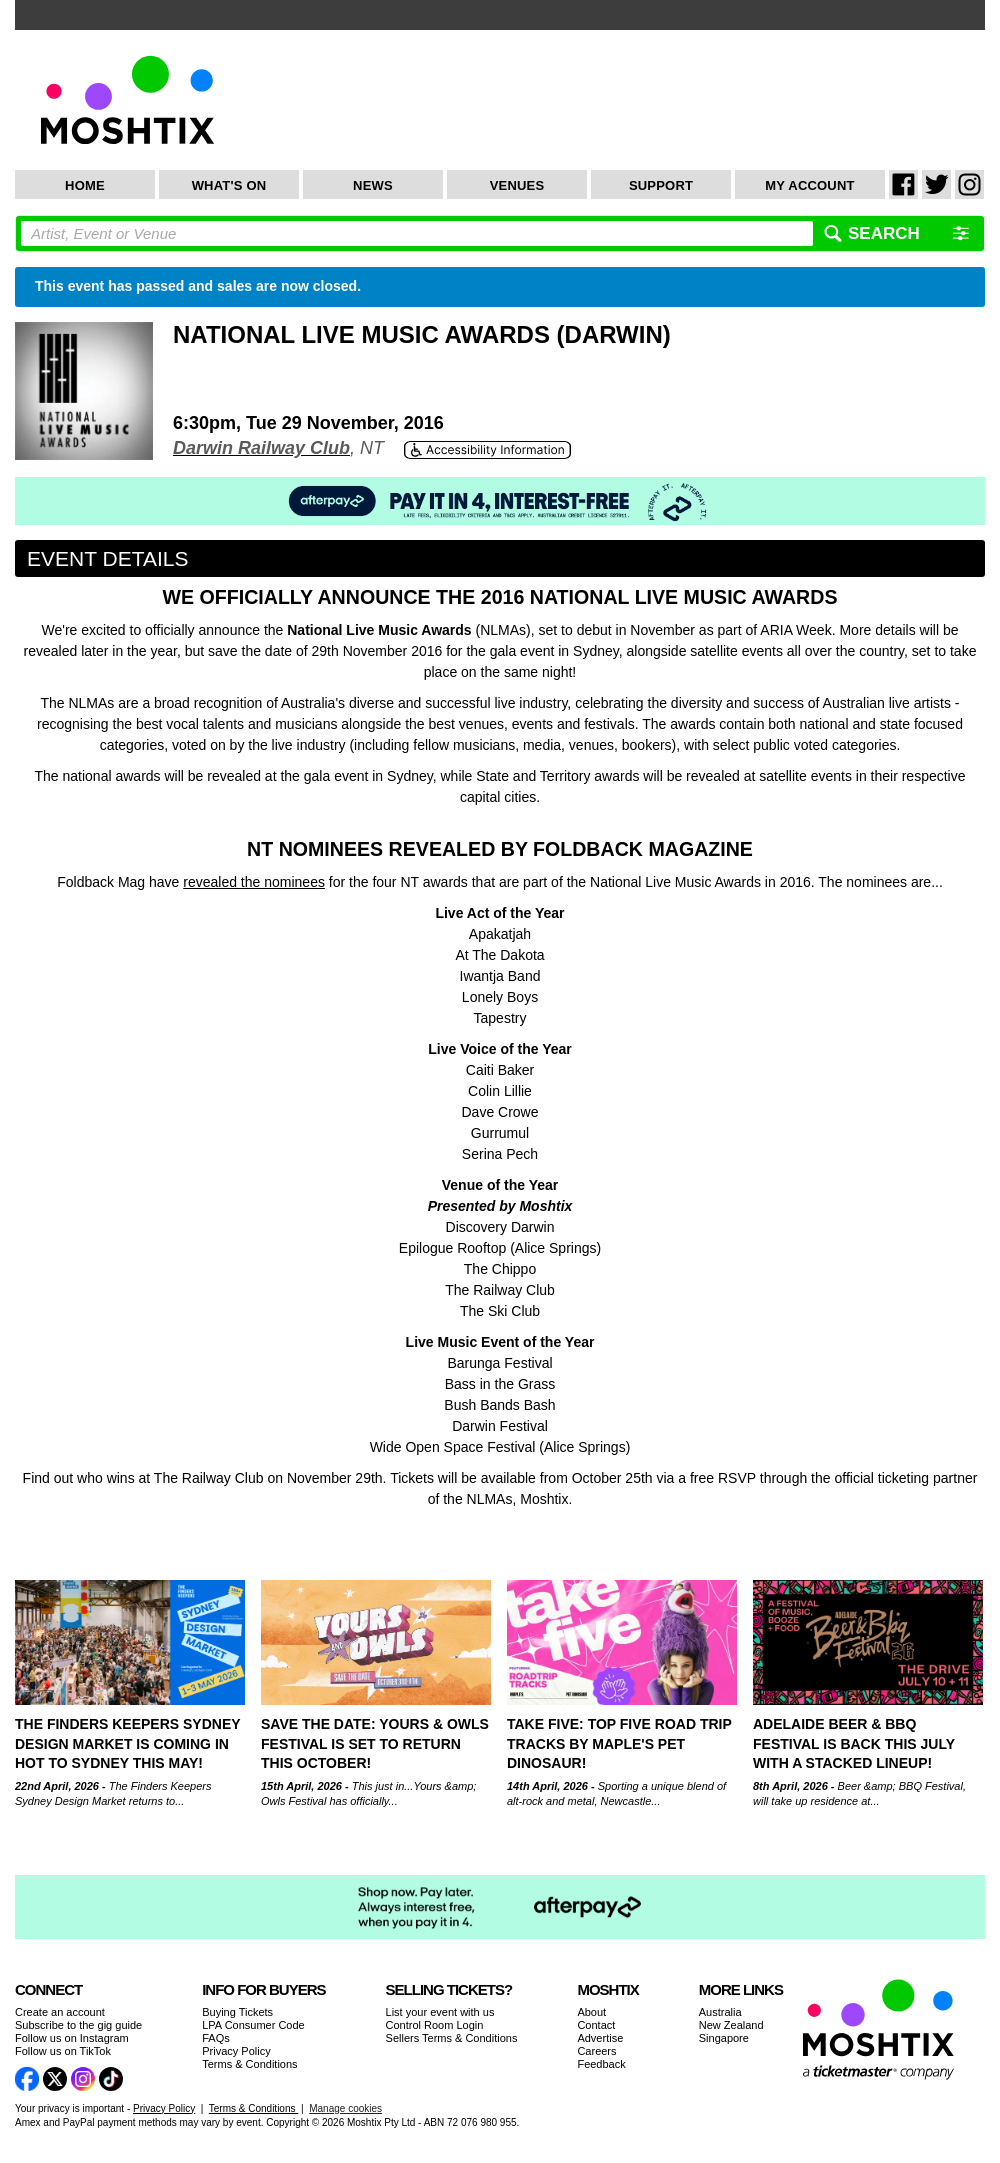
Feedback (601, 2064)
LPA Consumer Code (253, 2025)
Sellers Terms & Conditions (452, 2038)
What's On (229, 185)
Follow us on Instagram (72, 2038)
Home (85, 185)
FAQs (216, 2038)
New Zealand (731, 2025)
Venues (517, 185)
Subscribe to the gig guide (78, 2025)
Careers (596, 2051)
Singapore (724, 2038)
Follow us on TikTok (63, 2051)
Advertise (600, 2038)
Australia (720, 2012)
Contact (596, 2025)
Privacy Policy (236, 2051)
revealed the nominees (254, 882)
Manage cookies (345, 2108)
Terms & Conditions (249, 2064)
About (591, 2012)
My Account (809, 185)
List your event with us (440, 2012)
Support (661, 185)
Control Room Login (435, 2025)
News (373, 185)
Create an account (60, 2012)
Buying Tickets (237, 2012)
